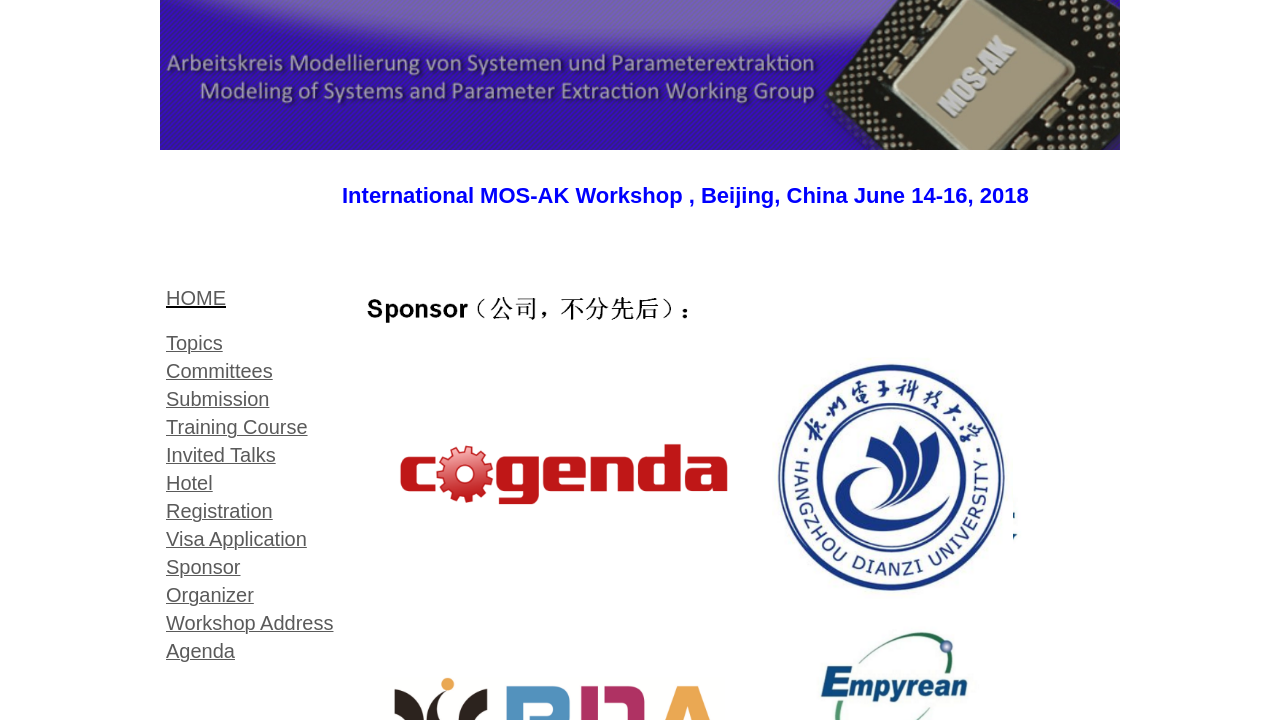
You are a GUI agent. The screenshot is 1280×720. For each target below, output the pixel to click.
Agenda (200, 651)
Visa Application (236, 539)
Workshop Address (250, 623)
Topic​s (194, 343)
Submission (217, 399)
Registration (219, 511)
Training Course (237, 427)
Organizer (210, 595)
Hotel (189, 483)
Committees (219, 371)
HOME (196, 298)
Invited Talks (221, 455)
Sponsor (203, 567)
